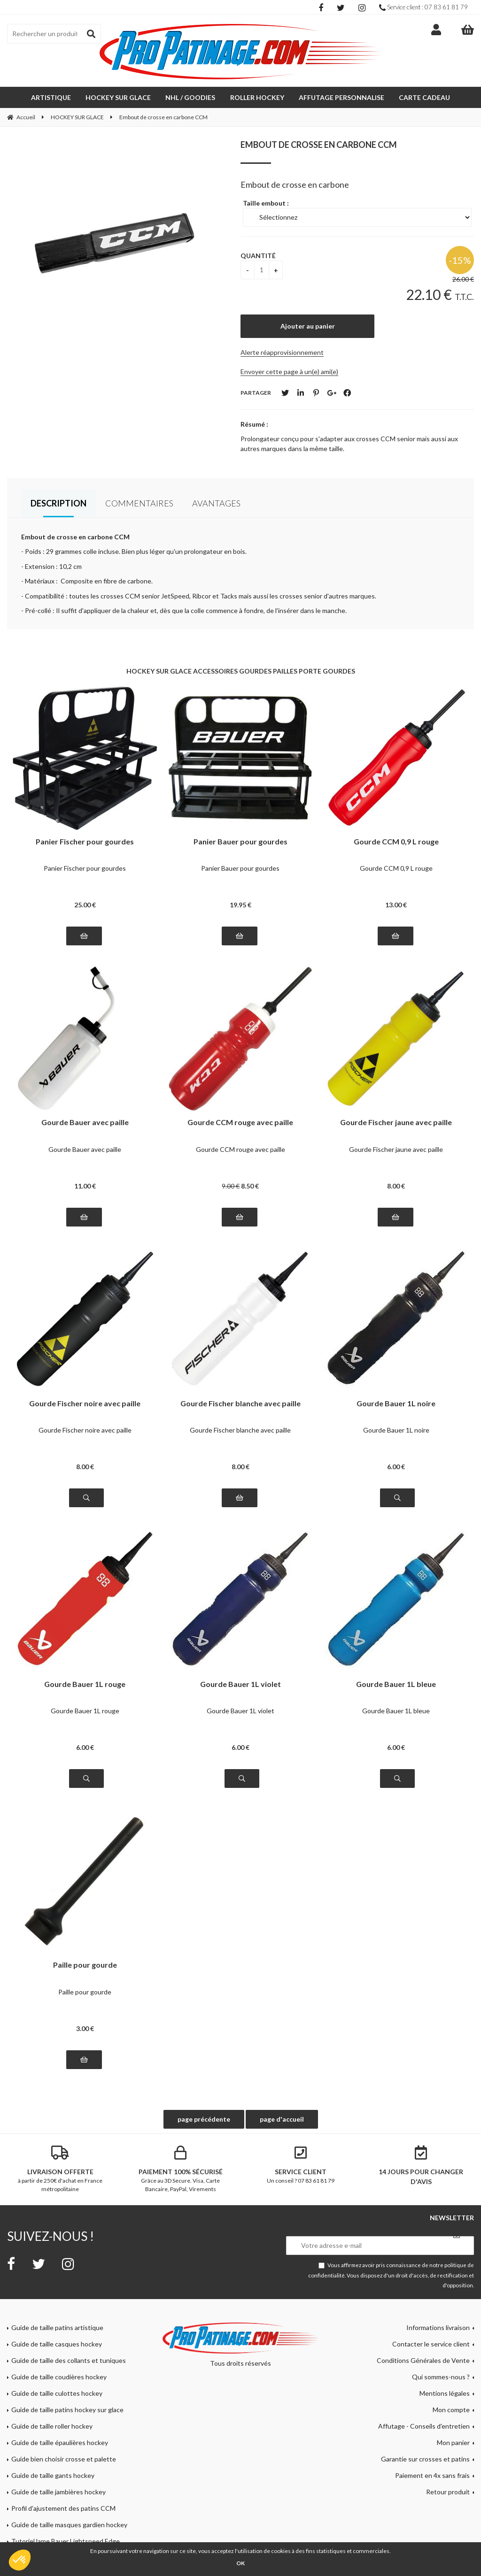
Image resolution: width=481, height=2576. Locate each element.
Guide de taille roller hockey (52, 2426)
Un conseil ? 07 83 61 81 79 (300, 2165)
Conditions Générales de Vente (423, 2360)
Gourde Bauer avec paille (85, 1123)
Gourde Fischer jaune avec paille (396, 1123)
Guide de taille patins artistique (57, 2327)
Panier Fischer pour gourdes (85, 842)
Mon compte (451, 2410)
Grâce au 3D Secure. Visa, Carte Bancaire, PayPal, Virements (180, 2169)
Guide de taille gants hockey (52, 2475)
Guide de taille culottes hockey (56, 2393)
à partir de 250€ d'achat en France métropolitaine (60, 2169)
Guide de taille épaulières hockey (59, 2442)
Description (58, 503)
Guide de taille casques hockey (56, 2344)
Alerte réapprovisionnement (282, 352)
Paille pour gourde (85, 1965)
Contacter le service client (431, 2344)
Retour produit (448, 2492)
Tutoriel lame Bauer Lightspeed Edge (65, 2541)
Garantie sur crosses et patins (425, 2459)
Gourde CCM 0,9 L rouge (396, 842)
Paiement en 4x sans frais (432, 2475)
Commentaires (139, 503)
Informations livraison (438, 2327)
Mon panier (453, 2442)
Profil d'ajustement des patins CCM (63, 2508)
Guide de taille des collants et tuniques (68, 2360)
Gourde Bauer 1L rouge (84, 1684)
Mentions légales (444, 2393)
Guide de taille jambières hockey (58, 2492)
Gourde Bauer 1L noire (396, 1404)
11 (85, 1186)
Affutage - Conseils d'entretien (424, 2426)
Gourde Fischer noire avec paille (84, 1404)
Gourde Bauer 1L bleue (396, 1684)
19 (240, 905)
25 (85, 905)
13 (396, 905)
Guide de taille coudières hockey (59, 2377)
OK (240, 2563)
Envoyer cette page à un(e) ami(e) (289, 372)
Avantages (216, 503)
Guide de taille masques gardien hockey (69, 2525)
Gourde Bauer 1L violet (240, 1684)
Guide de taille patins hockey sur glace (67, 2410)
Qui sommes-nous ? (441, 2377)
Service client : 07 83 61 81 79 (423, 7)
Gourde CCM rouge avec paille (240, 1123)
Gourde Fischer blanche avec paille (240, 1404)
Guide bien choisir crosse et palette (63, 2459)
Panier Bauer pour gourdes (240, 842)
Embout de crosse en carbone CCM (318, 144)
